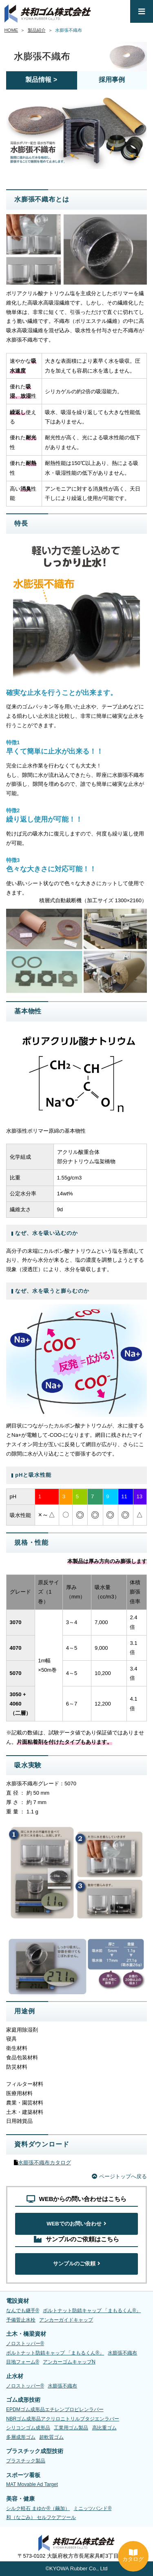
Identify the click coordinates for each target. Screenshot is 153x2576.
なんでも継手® (22, 2311)
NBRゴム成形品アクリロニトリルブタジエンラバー (62, 2419)
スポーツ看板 (23, 2475)
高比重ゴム (104, 2428)
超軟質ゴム (51, 2437)
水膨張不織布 (122, 2353)
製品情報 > (41, 79)
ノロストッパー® (25, 2344)
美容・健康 (20, 2499)
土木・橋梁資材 (26, 2334)
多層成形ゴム (20, 2437)
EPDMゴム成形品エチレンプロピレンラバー (55, 2409)
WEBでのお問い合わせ (76, 2224)
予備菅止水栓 (20, 2320)
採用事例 (112, 79)
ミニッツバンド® (92, 2508)
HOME (11, 30)
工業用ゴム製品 (71, 2428)
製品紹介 (37, 30)
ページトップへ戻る (119, 2176)
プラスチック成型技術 (34, 2451)
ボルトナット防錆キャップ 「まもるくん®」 (92, 2311)
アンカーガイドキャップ (66, 2320)
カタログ (133, 2556)
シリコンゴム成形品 (28, 2428)
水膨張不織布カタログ (44, 2162)
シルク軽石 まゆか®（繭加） (38, 2508)
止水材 (14, 2376)
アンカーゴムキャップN (69, 2362)
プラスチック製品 (25, 2461)
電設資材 (17, 2301)
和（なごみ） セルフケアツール (41, 2518)
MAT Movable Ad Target (32, 2485)
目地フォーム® (22, 2362)
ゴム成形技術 (23, 2400)
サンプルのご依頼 (76, 2264)
